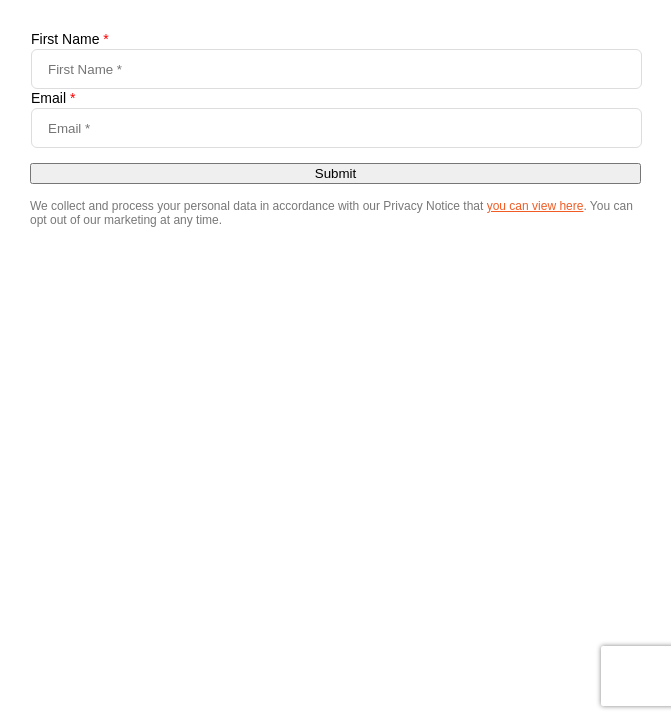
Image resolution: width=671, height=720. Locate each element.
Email (53, 98)
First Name (70, 39)
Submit (335, 173)
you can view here (535, 206)
